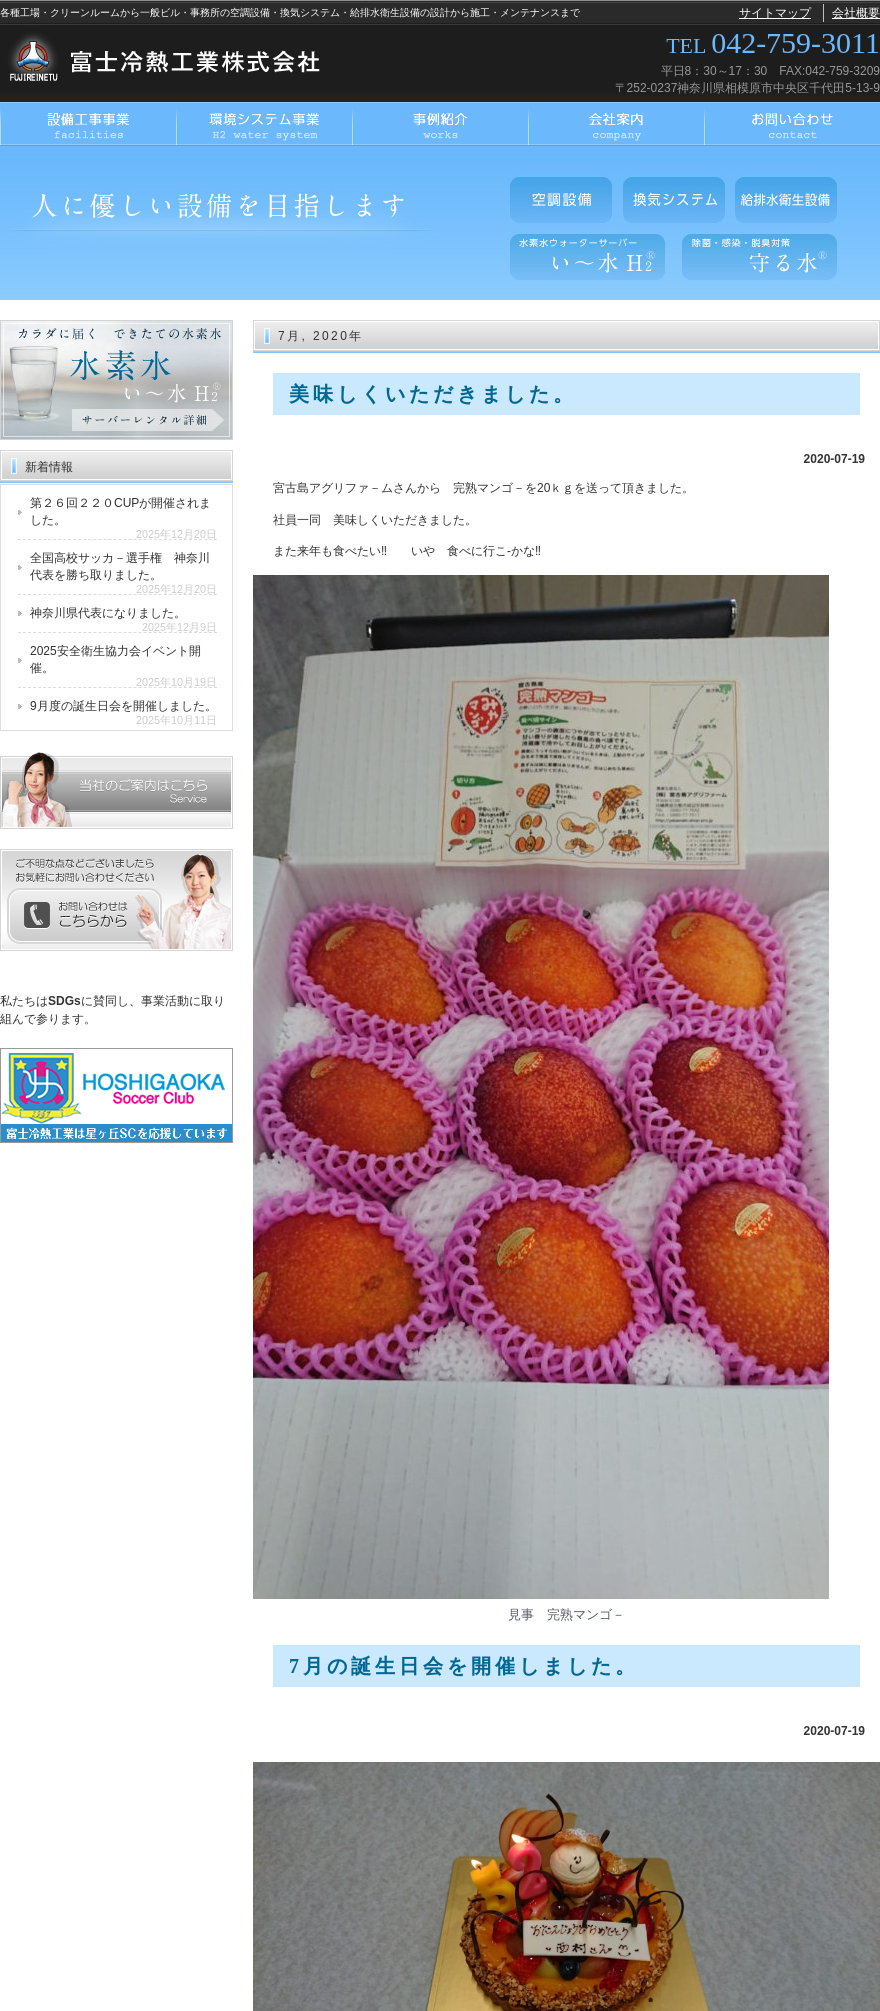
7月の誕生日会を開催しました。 (464, 1666)
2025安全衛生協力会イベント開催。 (115, 659)
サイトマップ (775, 13)
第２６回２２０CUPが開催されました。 (120, 511)
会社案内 (616, 124)
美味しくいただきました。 (433, 394)
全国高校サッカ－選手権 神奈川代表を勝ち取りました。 (120, 566)
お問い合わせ (792, 124)
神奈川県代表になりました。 (108, 613)
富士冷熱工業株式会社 (173, 61)
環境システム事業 (264, 124)
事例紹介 (440, 124)
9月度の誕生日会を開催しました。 (123, 706)
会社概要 (856, 13)
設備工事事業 (88, 124)
